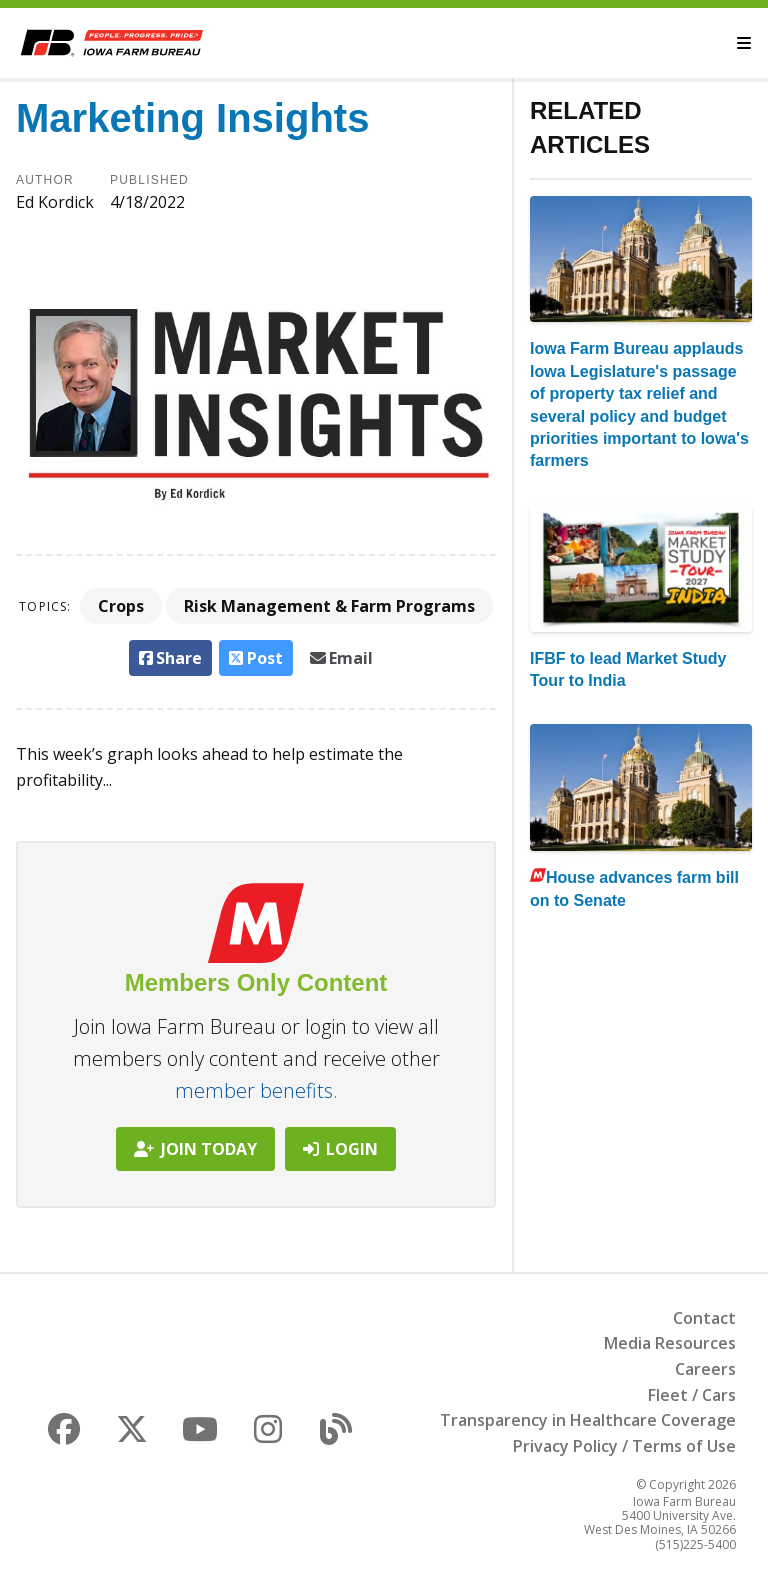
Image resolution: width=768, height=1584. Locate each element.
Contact (704, 1318)
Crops (121, 606)
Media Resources (670, 1343)
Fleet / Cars (692, 1395)
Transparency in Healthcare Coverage (588, 1420)
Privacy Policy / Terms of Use (624, 1446)
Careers (705, 1369)
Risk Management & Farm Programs (329, 606)
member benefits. (256, 1090)
